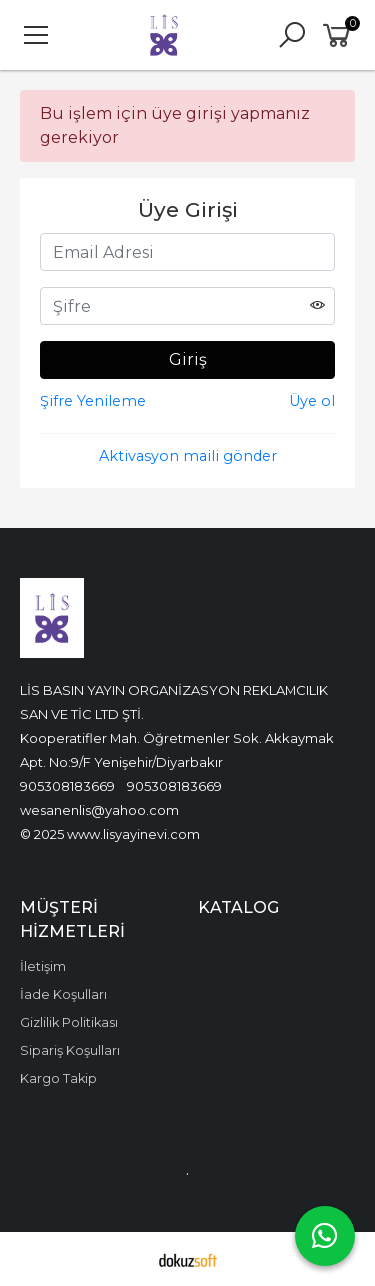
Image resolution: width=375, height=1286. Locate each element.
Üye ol (312, 401)
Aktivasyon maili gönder (188, 456)
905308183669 (67, 786)
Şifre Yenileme (93, 401)
